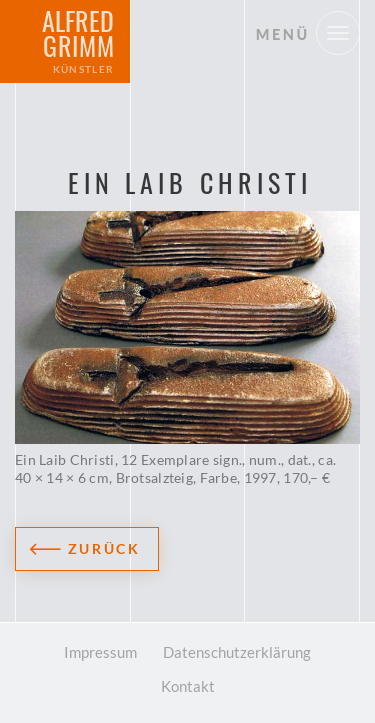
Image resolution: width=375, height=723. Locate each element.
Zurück (104, 548)
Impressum (100, 652)
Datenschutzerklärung (237, 652)
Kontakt (188, 686)
